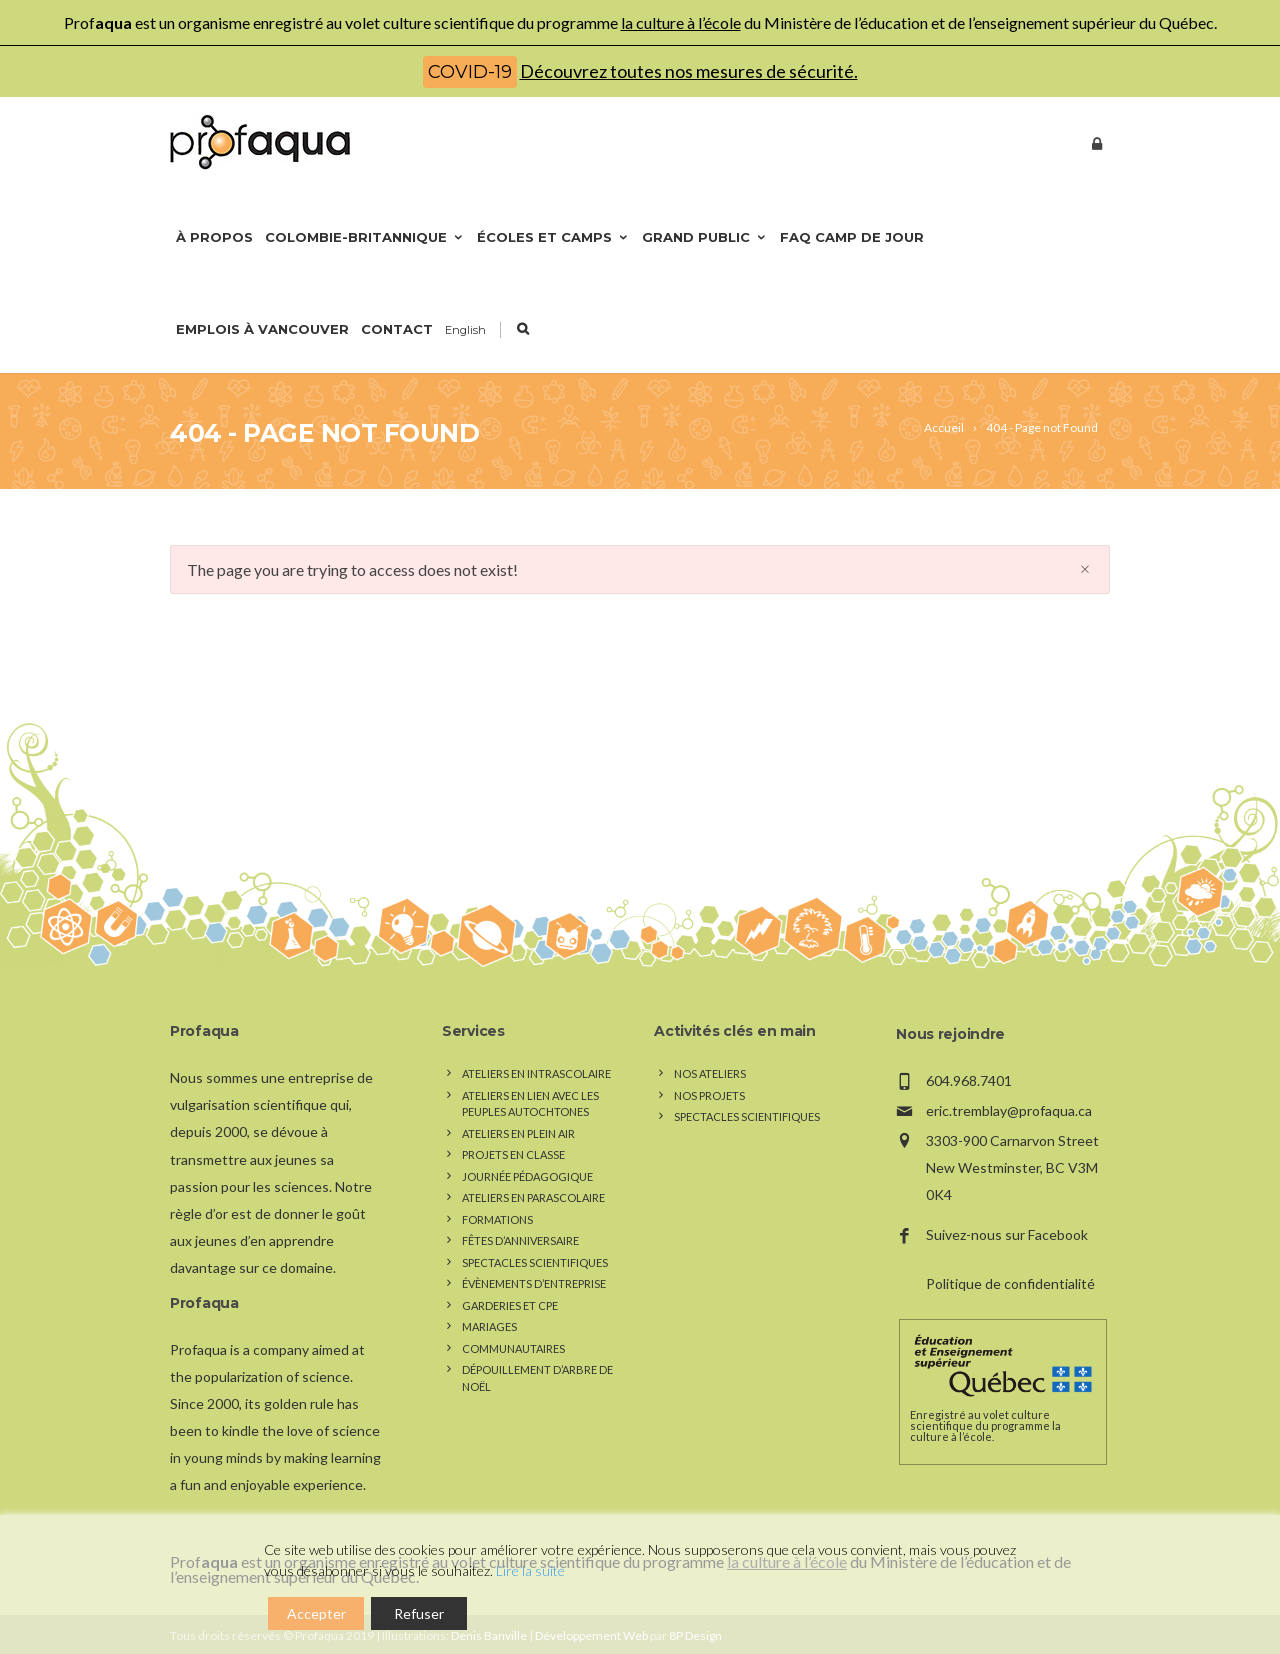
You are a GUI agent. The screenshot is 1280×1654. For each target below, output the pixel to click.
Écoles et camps (553, 237)
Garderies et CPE (510, 1305)
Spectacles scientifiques (535, 1262)
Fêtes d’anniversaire (520, 1240)
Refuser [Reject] (419, 1613)
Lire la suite (530, 1570)
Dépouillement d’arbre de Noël (537, 1378)
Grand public (705, 237)
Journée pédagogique (527, 1176)
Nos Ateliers (710, 1073)
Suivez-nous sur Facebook (1007, 1234)
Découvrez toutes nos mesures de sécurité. (689, 71)
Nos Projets (709, 1095)
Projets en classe (513, 1154)
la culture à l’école (681, 22)
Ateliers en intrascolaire (536, 1073)
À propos (214, 237)
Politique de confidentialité (1010, 1283)
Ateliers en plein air (518, 1133)
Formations (497, 1219)
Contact (397, 329)
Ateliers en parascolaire (533, 1197)
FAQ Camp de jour (852, 237)
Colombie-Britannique (365, 237)
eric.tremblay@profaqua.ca (1009, 1110)
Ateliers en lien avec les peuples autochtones (530, 1104)
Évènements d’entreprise (534, 1283)
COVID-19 (470, 72)
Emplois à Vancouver (262, 329)
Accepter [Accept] (316, 1613)
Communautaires (513, 1348)
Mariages (489, 1326)
